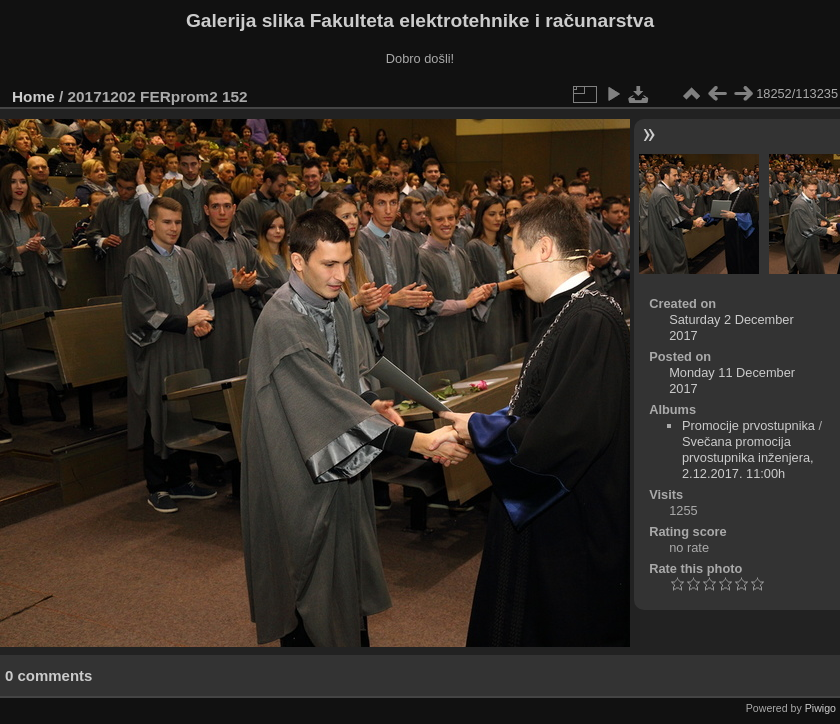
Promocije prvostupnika (748, 425)
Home (33, 96)
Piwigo (820, 708)
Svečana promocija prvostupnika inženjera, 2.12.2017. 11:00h (748, 457)
